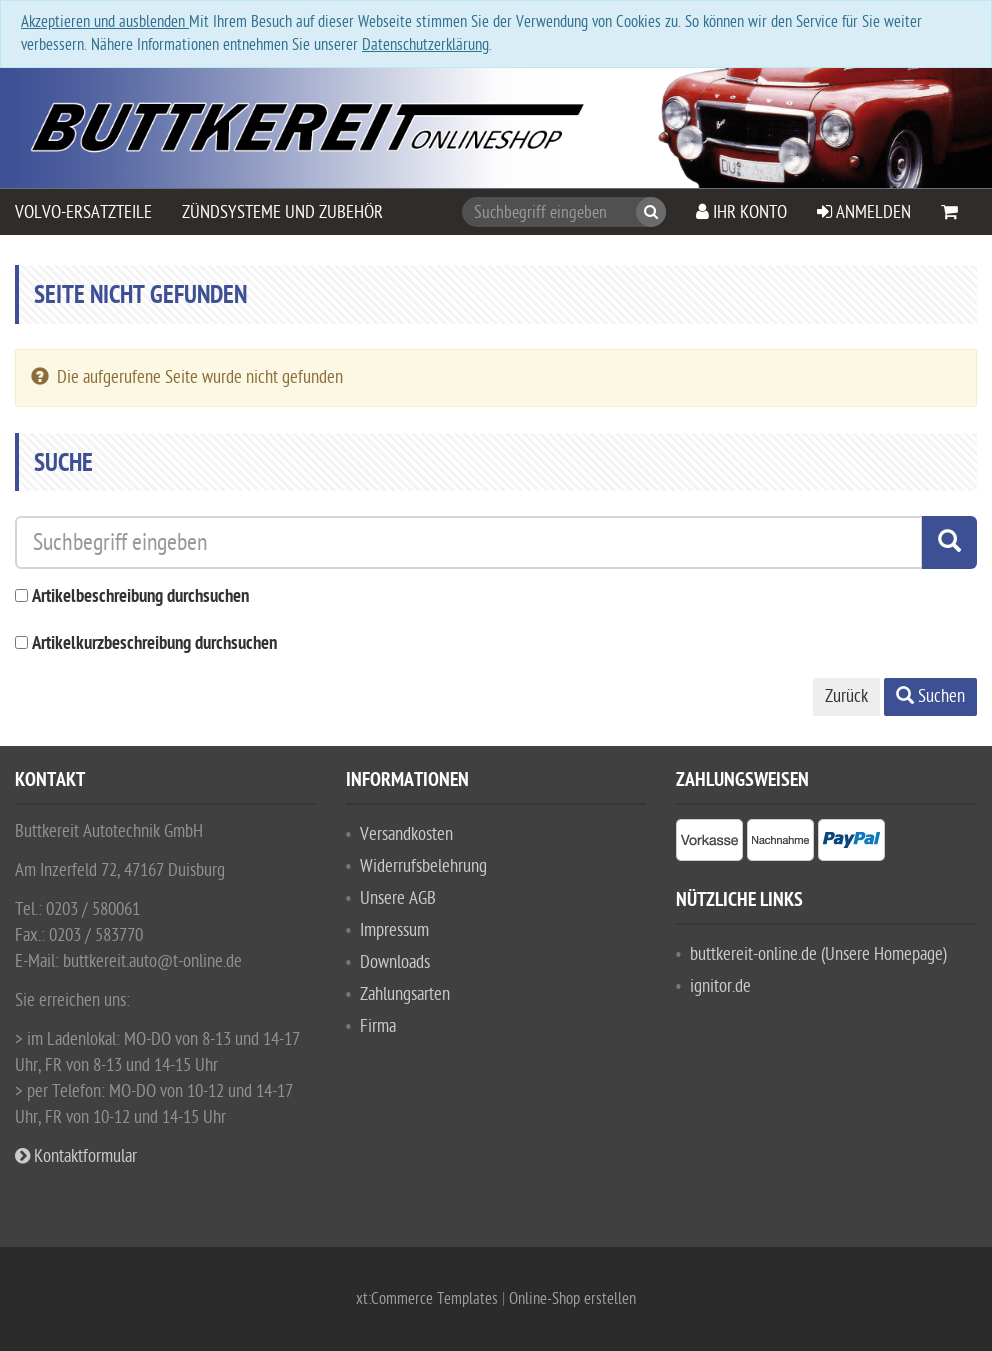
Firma (378, 1026)
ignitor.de (720, 986)
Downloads (395, 962)
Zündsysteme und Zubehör (282, 212)
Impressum (394, 930)
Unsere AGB (398, 898)
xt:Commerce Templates (429, 1299)
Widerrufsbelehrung (423, 866)
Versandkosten (406, 834)
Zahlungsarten (405, 994)
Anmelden (864, 212)
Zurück (846, 696)
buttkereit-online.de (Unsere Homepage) (818, 954)
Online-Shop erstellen (572, 1299)
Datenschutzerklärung (425, 45)
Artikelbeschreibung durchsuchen (140, 597)
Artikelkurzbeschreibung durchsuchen (154, 644)
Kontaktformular (76, 1156)
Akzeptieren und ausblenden (105, 22)
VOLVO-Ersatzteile (83, 212)
